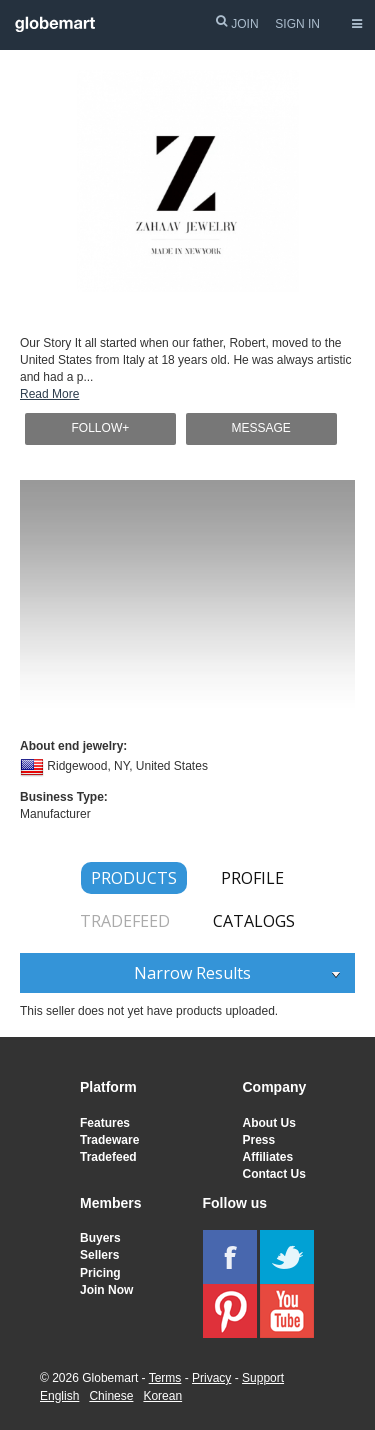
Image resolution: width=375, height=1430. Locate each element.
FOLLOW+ (101, 428)
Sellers (99, 1255)
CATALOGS (254, 921)
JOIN (244, 24)
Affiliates (268, 1157)
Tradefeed (108, 1157)
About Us (269, 1123)
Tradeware (109, 1140)
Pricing (100, 1273)
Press (259, 1140)
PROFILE (252, 878)
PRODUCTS (134, 878)
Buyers (100, 1238)
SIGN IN (297, 24)
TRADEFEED (125, 921)
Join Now (106, 1290)
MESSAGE (260, 428)
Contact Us (274, 1174)
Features (105, 1123)
